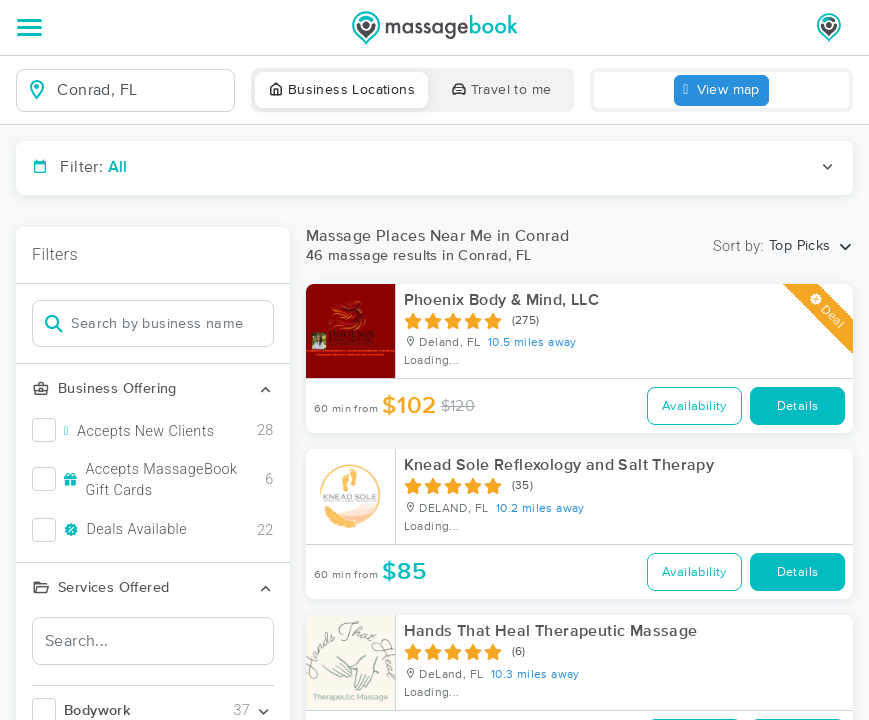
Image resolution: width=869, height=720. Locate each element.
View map (721, 90)
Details (798, 406)
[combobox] (141, 90)
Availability (694, 406)
